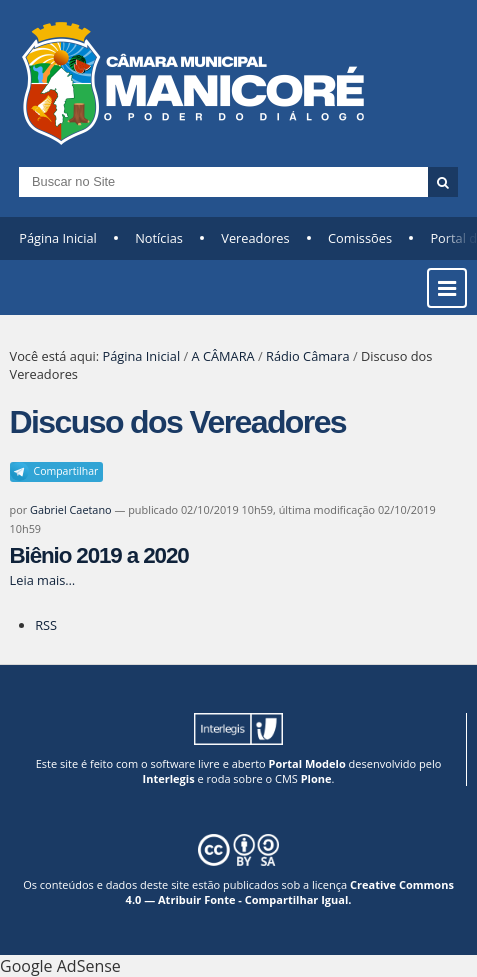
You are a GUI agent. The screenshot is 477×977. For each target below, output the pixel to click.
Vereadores (255, 238)
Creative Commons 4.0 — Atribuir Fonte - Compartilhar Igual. (290, 892)
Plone (316, 778)
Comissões (360, 238)
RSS (46, 625)
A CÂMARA (222, 356)
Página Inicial (58, 238)
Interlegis (169, 778)
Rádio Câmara (308, 356)
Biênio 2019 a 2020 (99, 555)
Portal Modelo (307, 763)
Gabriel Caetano (71, 509)
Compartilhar (66, 471)
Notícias (159, 238)
